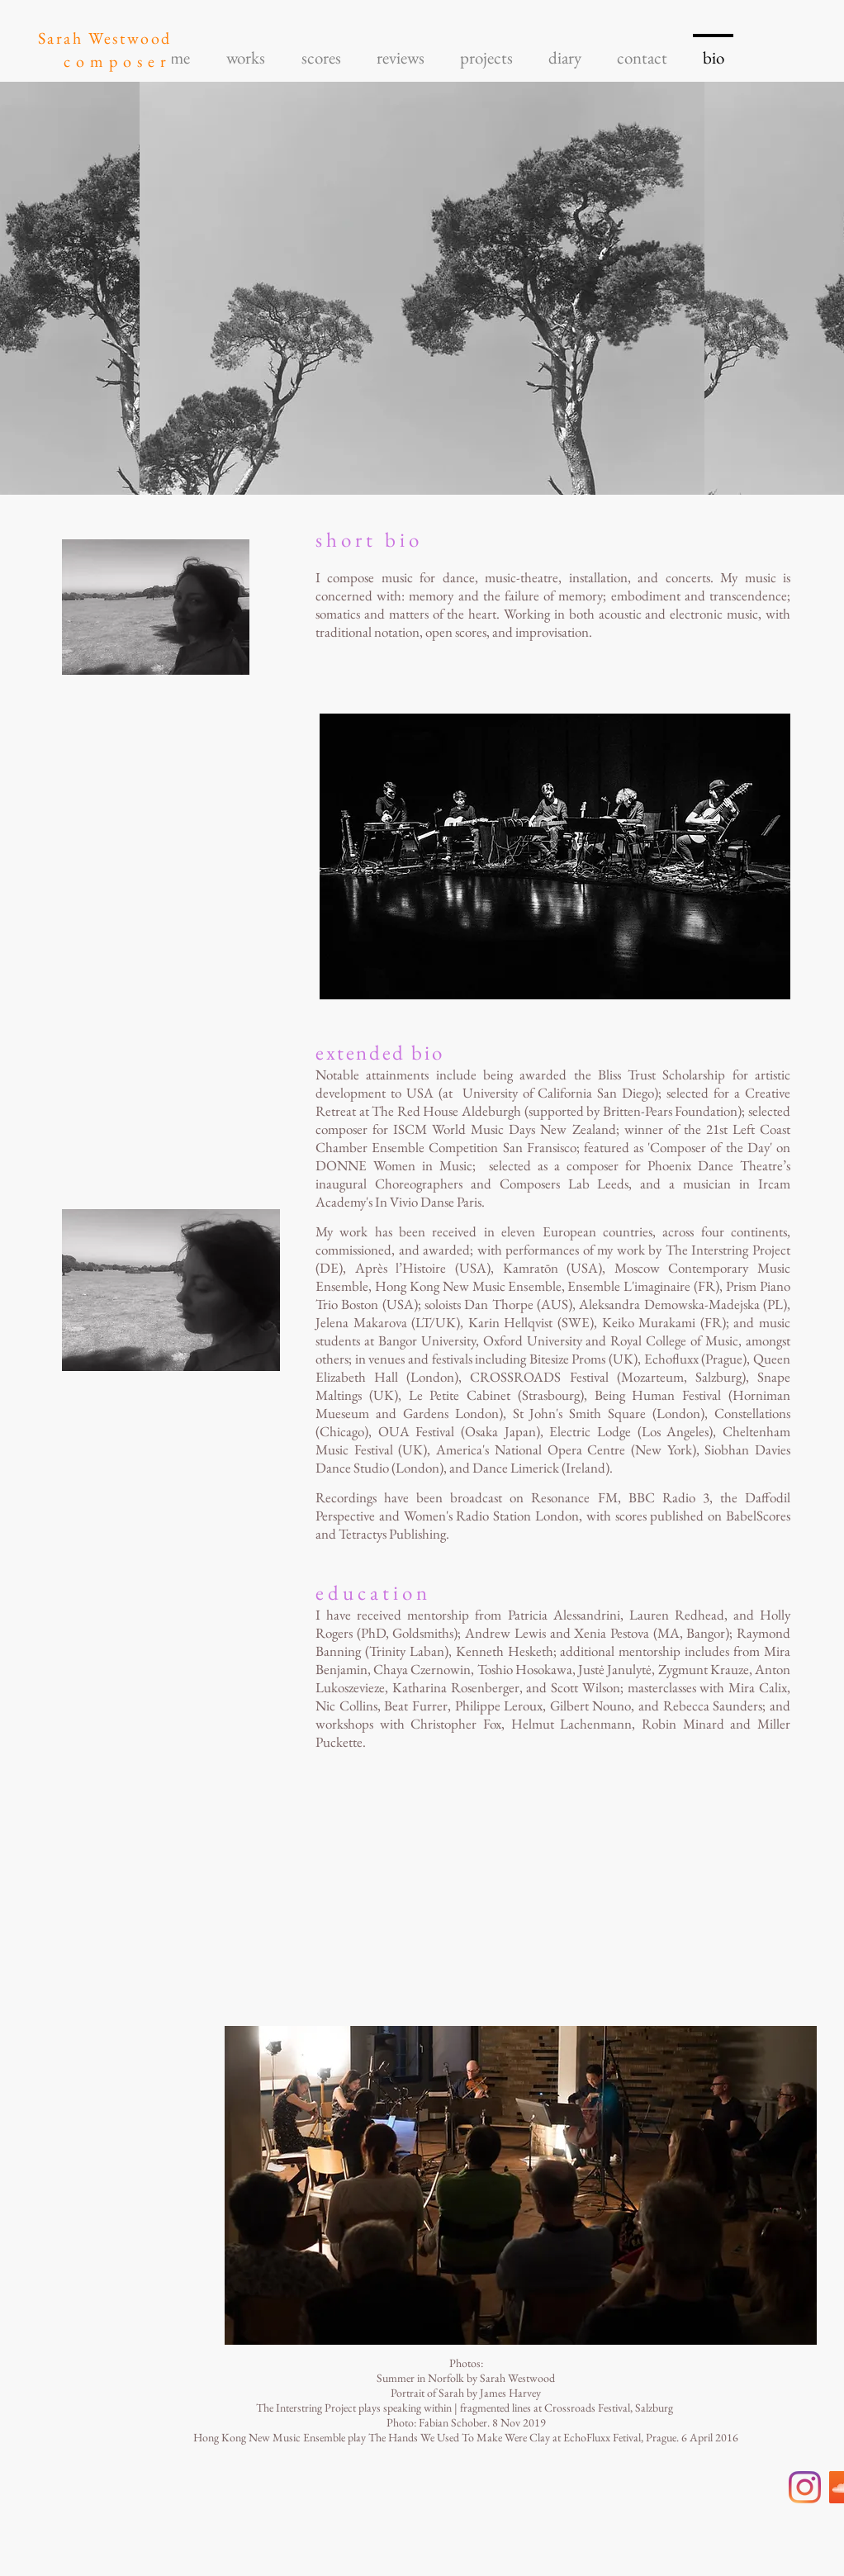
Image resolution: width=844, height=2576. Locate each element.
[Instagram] (805, 2487)
